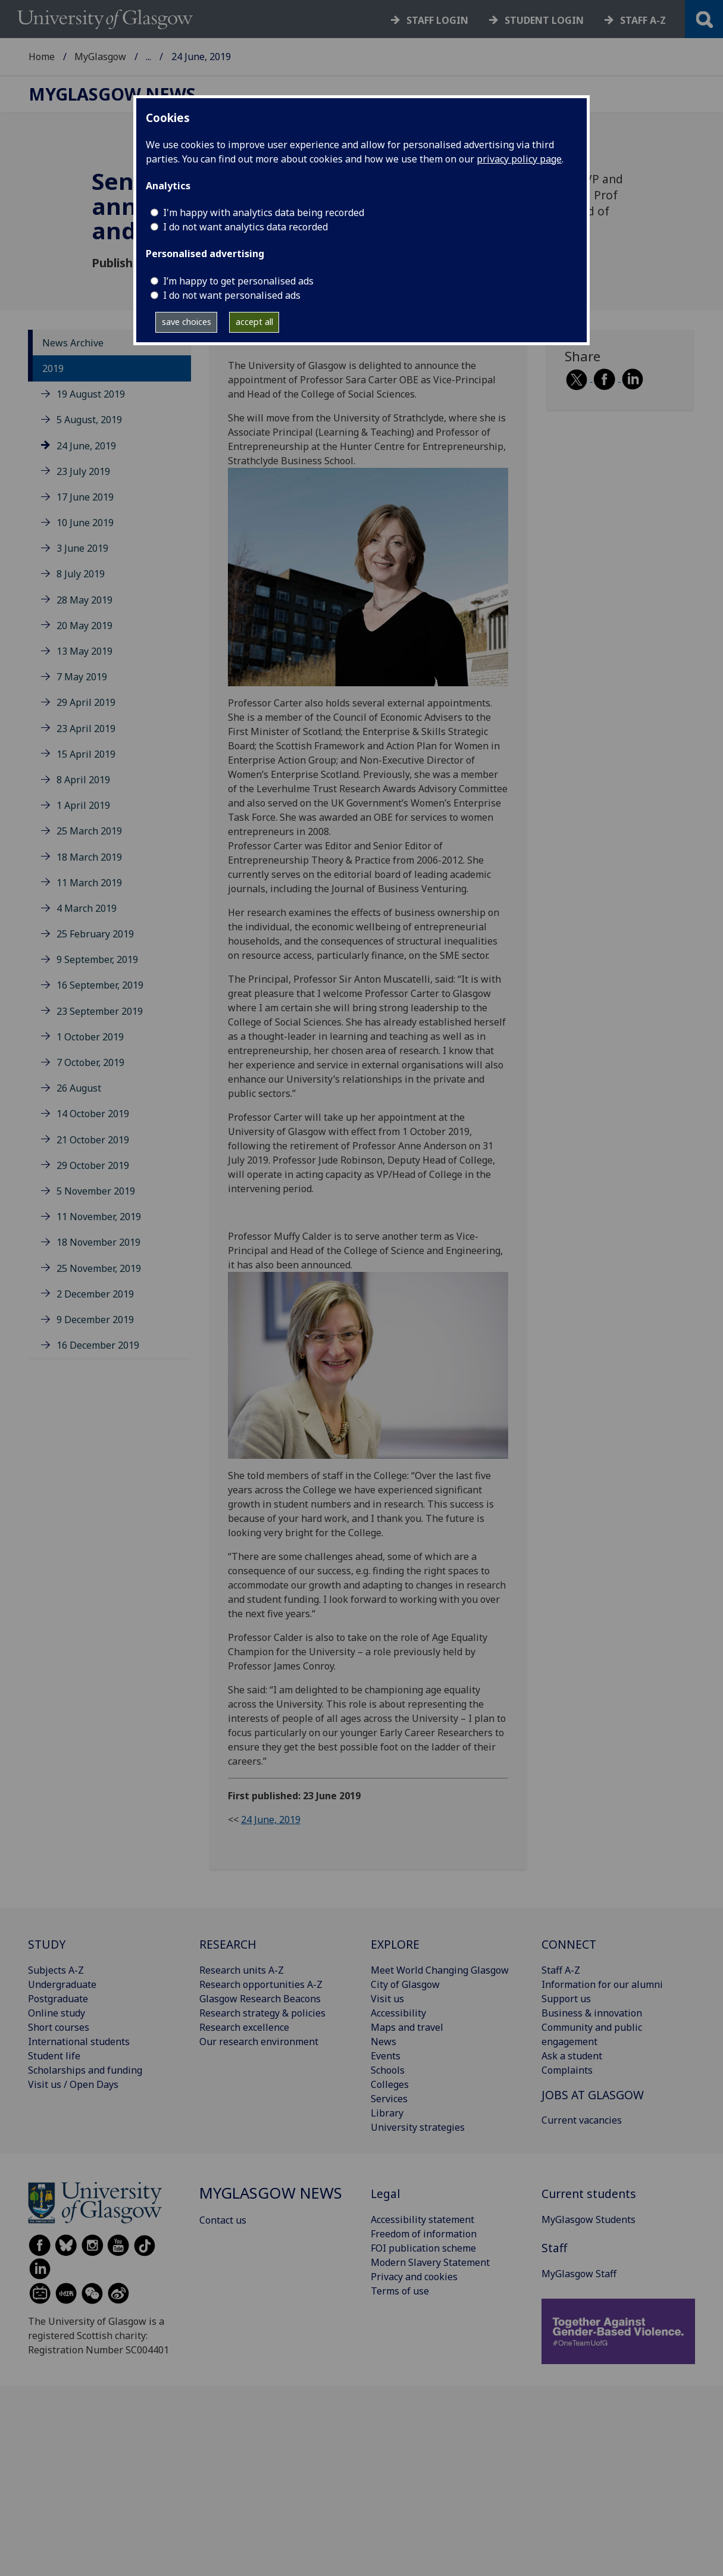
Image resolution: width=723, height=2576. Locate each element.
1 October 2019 (90, 1036)
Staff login (437, 20)
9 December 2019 (95, 1319)
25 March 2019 (89, 830)
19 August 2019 (91, 394)
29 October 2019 (93, 1165)
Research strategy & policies (262, 2012)
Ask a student (572, 2055)
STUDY (46, 1944)
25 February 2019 (95, 933)
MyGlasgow (100, 56)
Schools (388, 2070)
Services (389, 2098)
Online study (56, 2012)
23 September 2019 (100, 1011)
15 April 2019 (86, 754)
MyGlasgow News (186, 56)
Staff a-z (643, 20)
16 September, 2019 (100, 985)
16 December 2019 (98, 1345)
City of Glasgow (405, 1984)
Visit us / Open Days (73, 2084)
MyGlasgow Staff (579, 2273)
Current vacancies (582, 2120)
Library (387, 2112)
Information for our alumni (602, 1984)
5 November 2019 (96, 1191)
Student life (54, 2055)
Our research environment (258, 2041)
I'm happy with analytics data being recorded (263, 212)
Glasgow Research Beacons (260, 1998)
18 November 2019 (98, 1242)
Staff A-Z (561, 1970)
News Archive (73, 342)
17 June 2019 (85, 497)
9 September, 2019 (97, 959)
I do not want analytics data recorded (245, 226)
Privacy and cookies (414, 2276)
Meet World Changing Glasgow (440, 1970)
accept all (254, 321)
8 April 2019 (83, 779)
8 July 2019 (81, 573)
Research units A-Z (241, 1970)
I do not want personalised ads (232, 295)
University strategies (418, 2127)
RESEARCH (227, 1944)
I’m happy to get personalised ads (238, 280)
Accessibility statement (422, 2219)
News (383, 2041)
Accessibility (398, 2012)
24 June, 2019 (86, 445)
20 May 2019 (84, 625)
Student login (544, 20)
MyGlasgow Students (589, 2219)
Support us (566, 1998)
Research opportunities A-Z (261, 1984)
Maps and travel (407, 2027)
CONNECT (569, 1944)
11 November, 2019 (99, 1216)
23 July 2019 (83, 471)
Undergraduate (62, 1984)
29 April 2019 (86, 702)
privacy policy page (519, 158)
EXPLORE (395, 1944)
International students (79, 2041)
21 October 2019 (93, 1139)
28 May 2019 (84, 600)
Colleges (390, 2084)
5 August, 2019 (89, 419)
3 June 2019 (82, 548)
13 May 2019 (84, 651)
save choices (186, 321)
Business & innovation (592, 2012)
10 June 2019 (85, 522)
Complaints (567, 2070)
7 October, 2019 (90, 1062)
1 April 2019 (83, 805)
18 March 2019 (89, 857)
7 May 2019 (82, 676)
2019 (53, 368)
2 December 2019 (95, 1293)
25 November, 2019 (99, 1268)
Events (385, 2055)
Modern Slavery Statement (430, 2262)
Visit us (387, 1998)
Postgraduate (58, 1998)
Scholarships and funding (85, 2070)
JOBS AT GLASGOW (593, 2095)
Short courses (58, 2027)
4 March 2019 (87, 908)
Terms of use (400, 2290)
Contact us (222, 2220)
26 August (79, 1088)
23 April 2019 (86, 728)
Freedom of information (424, 2233)
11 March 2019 (89, 882)
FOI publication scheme (423, 2248)
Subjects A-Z (56, 1970)
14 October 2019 (93, 1113)
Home (42, 56)
